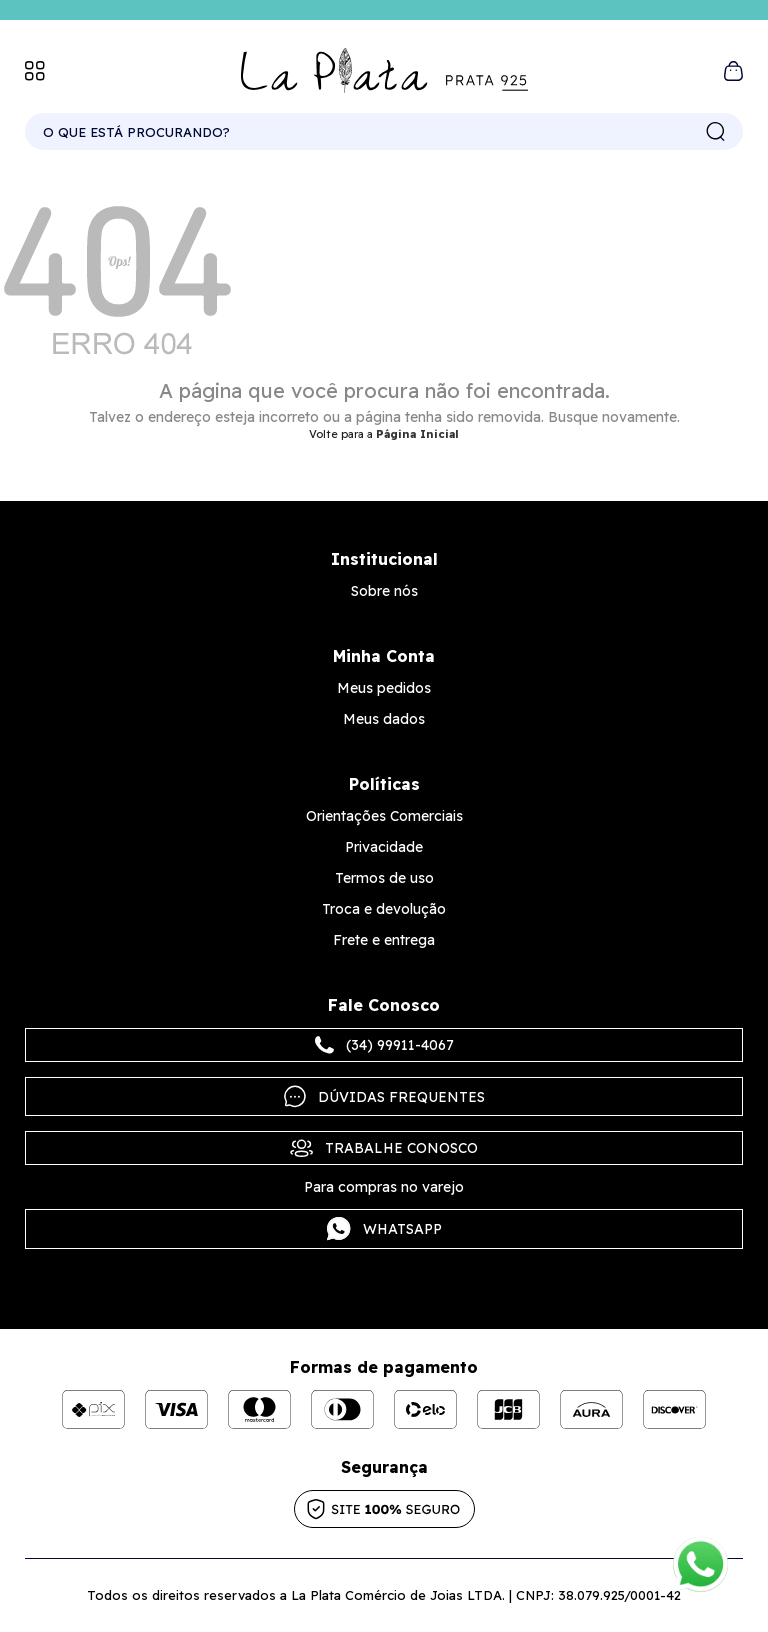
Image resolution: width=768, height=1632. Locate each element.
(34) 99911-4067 (384, 1045)
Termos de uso (384, 878)
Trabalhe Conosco (384, 1148)
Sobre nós (384, 591)
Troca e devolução (384, 909)
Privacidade (384, 847)
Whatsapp (384, 1229)
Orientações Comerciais (384, 816)
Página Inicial (417, 434)
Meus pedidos (384, 688)
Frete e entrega (384, 940)
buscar (716, 132)
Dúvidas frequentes (384, 1096)
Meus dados (384, 719)
